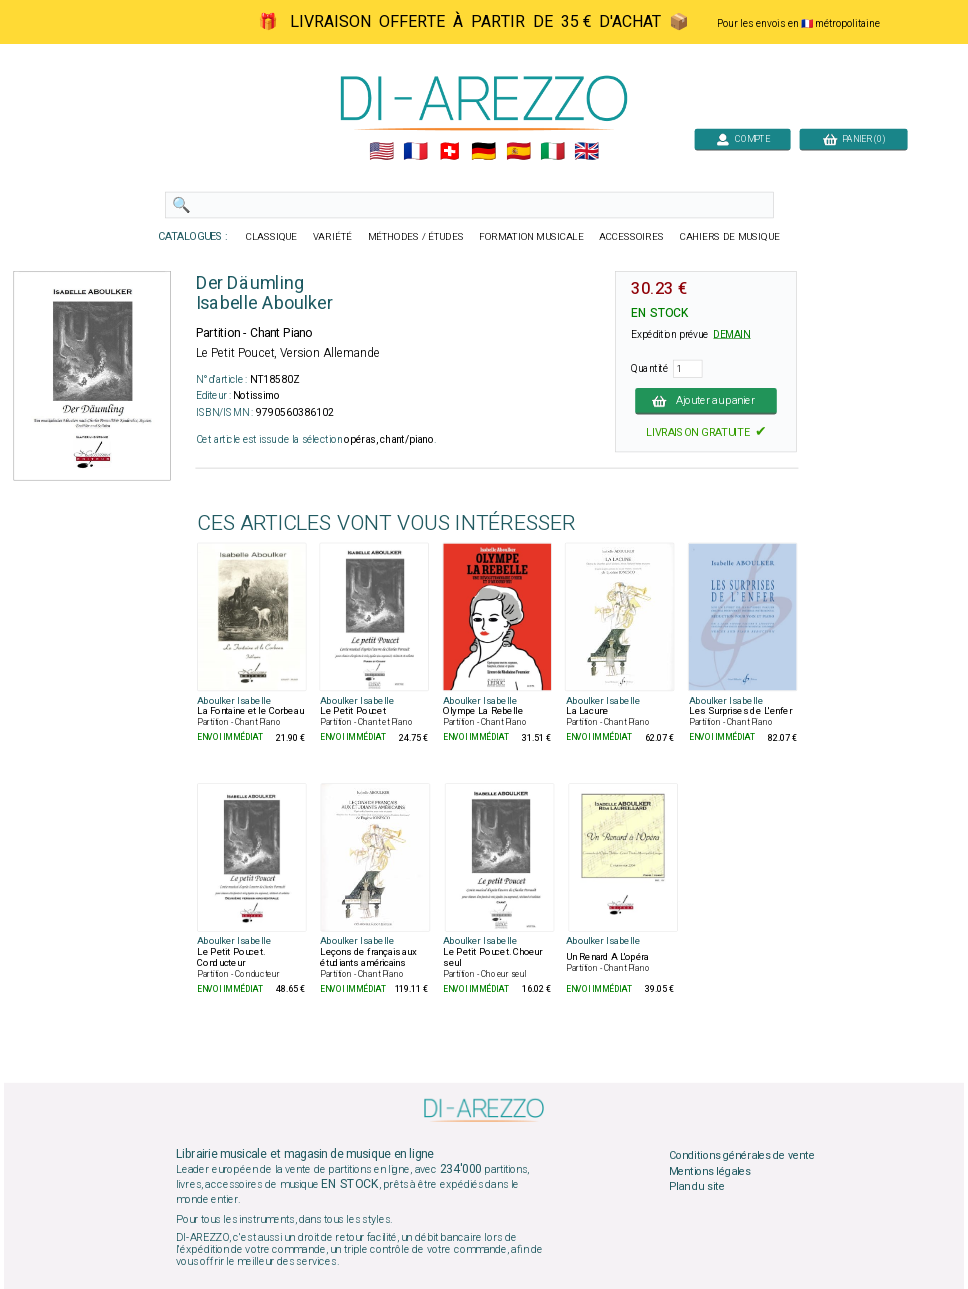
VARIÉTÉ (332, 237)
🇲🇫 (415, 152)
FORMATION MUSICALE (531, 237)
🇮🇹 (552, 152)
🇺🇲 (381, 152)
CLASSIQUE (272, 237)
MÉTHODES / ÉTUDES (416, 237)
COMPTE (743, 138)
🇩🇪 (483, 152)
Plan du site (697, 1187)
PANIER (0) (854, 138)
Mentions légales (710, 1171)
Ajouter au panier (706, 401)
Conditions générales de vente (742, 1156)
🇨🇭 (449, 152)
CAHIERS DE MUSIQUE (730, 237)
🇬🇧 (586, 152)
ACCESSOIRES (631, 237)
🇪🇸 (518, 152)
